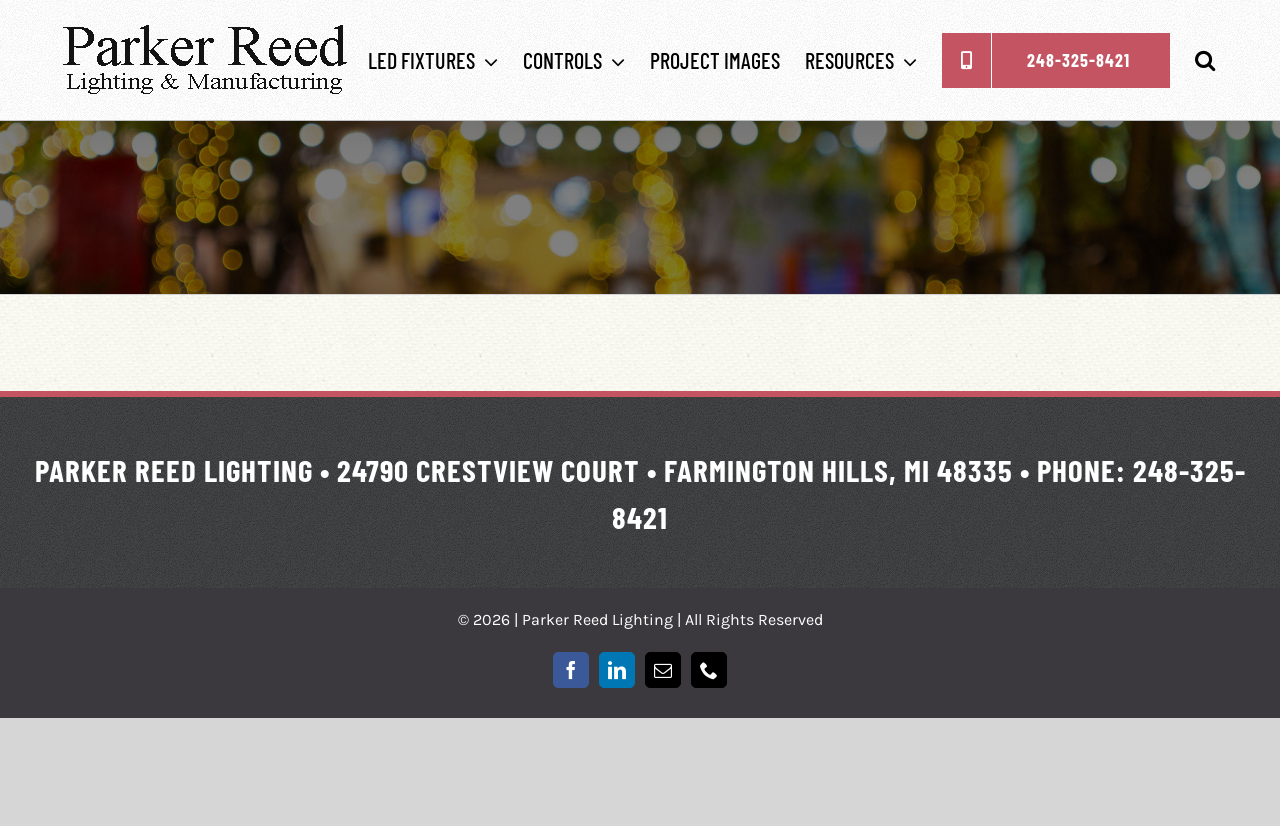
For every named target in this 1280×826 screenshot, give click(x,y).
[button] (1205, 60)
